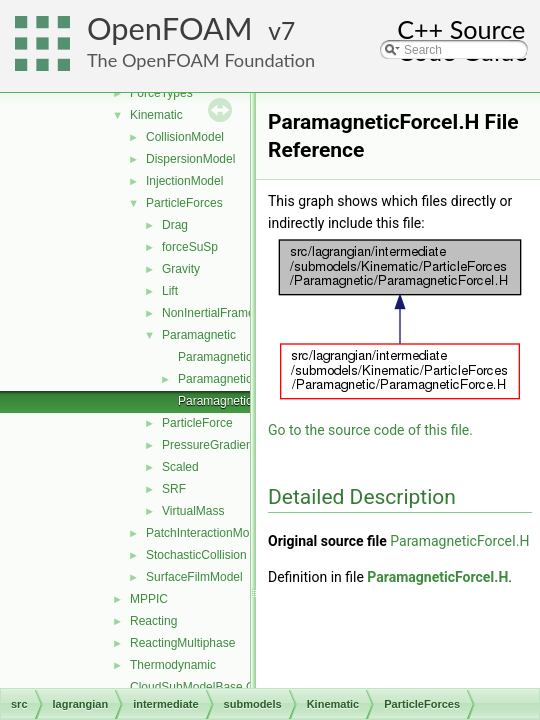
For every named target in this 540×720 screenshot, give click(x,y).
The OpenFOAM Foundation (201, 60)
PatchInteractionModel (205, 533)
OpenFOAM (170, 28)
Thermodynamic (173, 665)
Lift (170, 291)
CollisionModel (185, 137)
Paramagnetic (199, 335)
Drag (175, 225)
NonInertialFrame (208, 313)
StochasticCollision (196, 555)
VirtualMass (193, 511)
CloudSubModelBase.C (192, 687)
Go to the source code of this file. (370, 430)
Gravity (181, 269)
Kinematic (156, 115)
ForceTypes (161, 93)
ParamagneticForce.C (236, 357)
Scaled (180, 467)
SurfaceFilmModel (194, 577)
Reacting (153, 621)
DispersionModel (190, 159)
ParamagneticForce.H (236, 379)
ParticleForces (184, 203)
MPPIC (149, 599)
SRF (174, 489)
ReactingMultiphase (182, 643)
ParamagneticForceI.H (238, 401)
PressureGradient (209, 445)
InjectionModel (184, 181)
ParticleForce (197, 423)
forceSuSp (190, 247)
